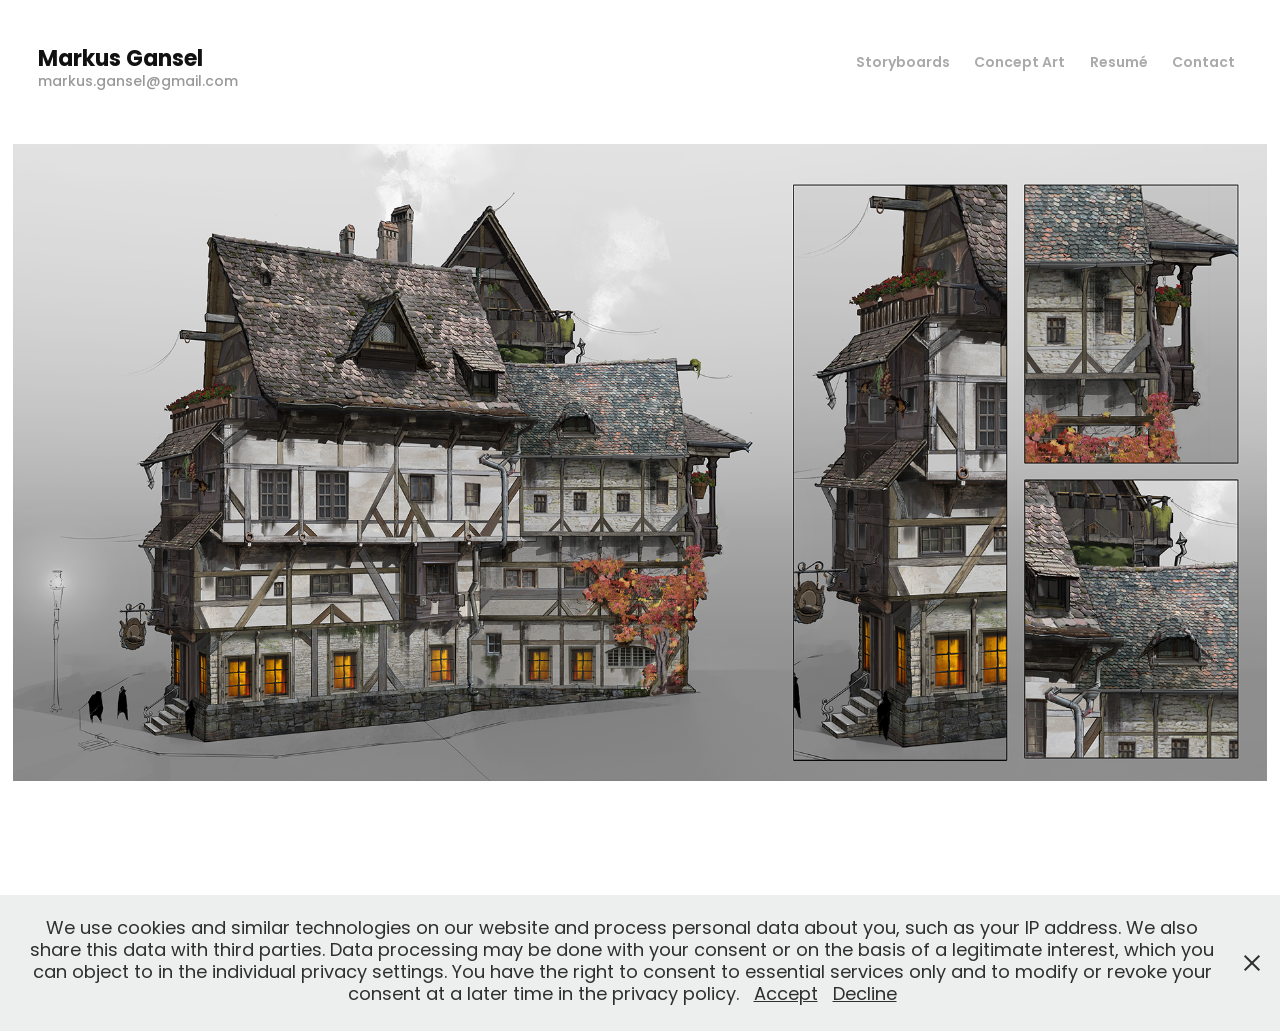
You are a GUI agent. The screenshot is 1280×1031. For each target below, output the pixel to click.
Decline (865, 995)
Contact (1203, 63)
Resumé (1119, 63)
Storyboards (903, 63)
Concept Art (1019, 63)
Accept (786, 995)
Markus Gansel (120, 60)
